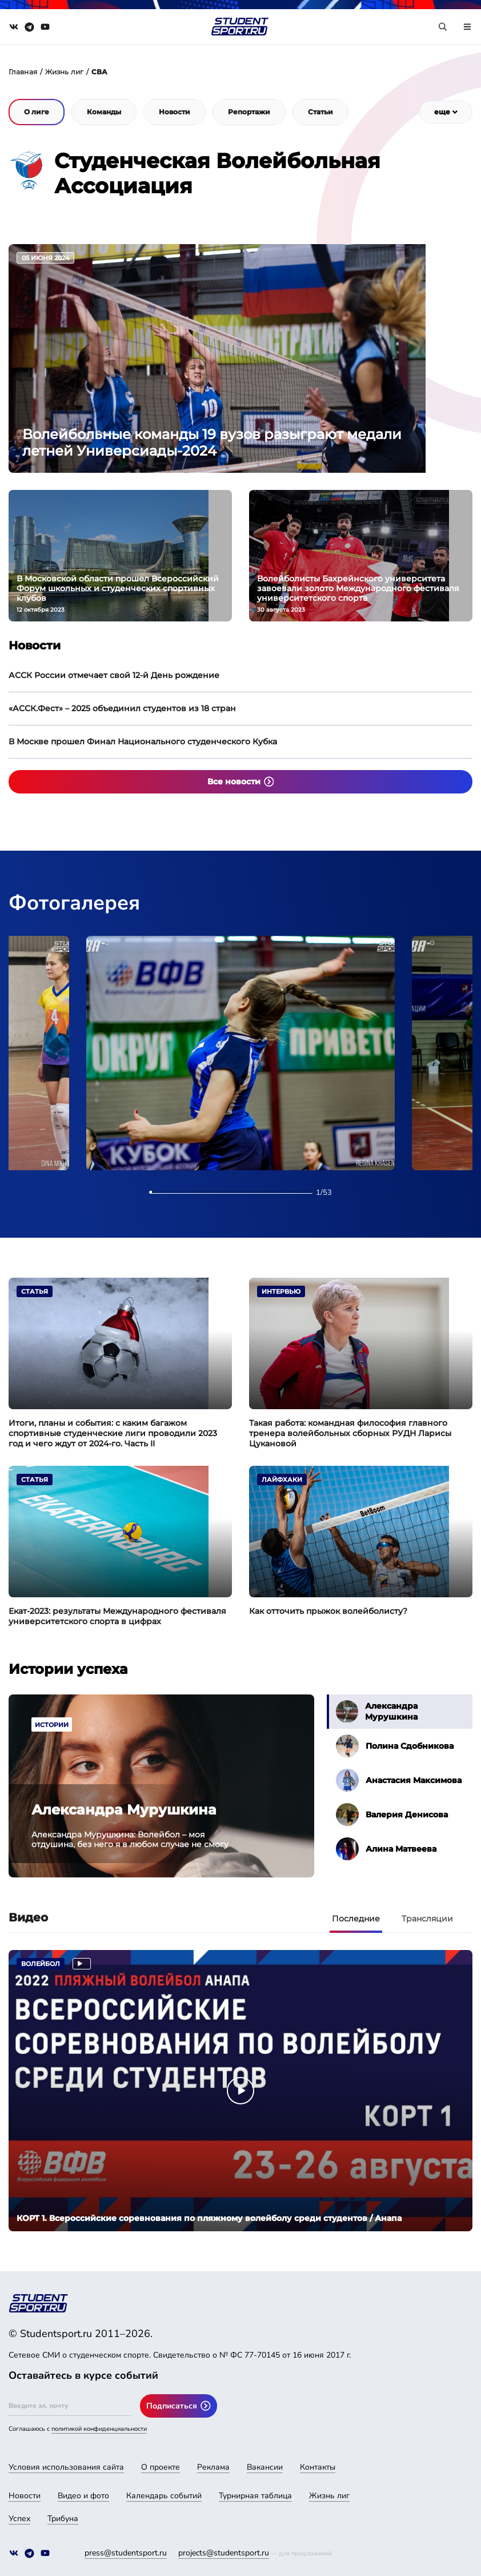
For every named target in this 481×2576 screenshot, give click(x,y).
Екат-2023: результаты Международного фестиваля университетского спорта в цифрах (117, 1616)
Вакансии (265, 2467)
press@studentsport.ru (126, 2552)
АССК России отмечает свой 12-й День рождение (114, 675)
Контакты (317, 2467)
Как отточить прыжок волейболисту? (328, 1611)
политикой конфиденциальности (99, 2429)
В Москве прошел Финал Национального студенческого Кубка (143, 741)
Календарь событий (164, 2495)
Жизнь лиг (64, 71)
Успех (19, 2518)
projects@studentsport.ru (223, 2552)
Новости (25, 2495)
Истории (52, 1725)
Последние (356, 1918)
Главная (23, 71)
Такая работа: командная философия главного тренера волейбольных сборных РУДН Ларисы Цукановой (350, 1433)
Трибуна (62, 2518)
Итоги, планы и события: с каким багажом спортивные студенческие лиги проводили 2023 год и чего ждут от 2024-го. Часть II (113, 1433)
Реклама (213, 2467)
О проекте (160, 2467)
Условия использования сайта (66, 2467)
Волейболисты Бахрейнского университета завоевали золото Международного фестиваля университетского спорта (358, 588)
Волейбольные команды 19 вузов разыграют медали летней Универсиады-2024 (212, 442)
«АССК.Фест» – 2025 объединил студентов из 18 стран (122, 708)
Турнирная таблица (255, 2495)
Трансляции (427, 1918)
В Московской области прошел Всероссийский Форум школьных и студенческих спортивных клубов (118, 588)
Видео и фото (83, 2495)
